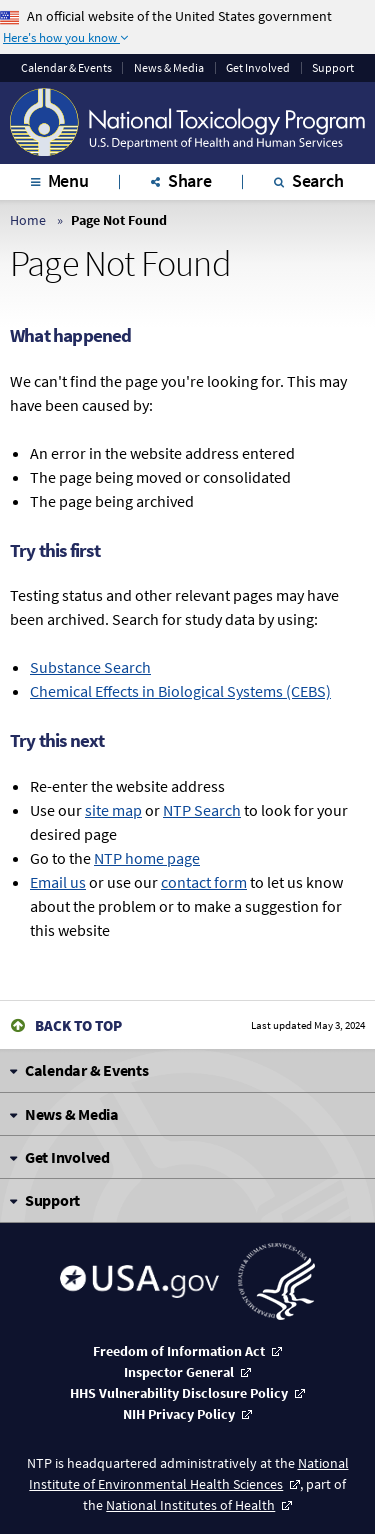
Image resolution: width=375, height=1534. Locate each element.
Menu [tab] (68, 180)
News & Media (169, 68)
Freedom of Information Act (179, 1351)
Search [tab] (318, 180)
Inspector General (179, 1372)
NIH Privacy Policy (179, 1414)
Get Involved (258, 68)
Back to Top (78, 1025)
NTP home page (147, 858)
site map (113, 810)
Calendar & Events (66, 68)
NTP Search (202, 810)
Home (28, 220)
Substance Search (90, 667)
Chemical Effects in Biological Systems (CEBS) (180, 691)
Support (333, 68)
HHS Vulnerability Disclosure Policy (179, 1393)
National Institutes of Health (190, 1505)
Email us (58, 882)
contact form (204, 882)
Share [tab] (190, 180)
